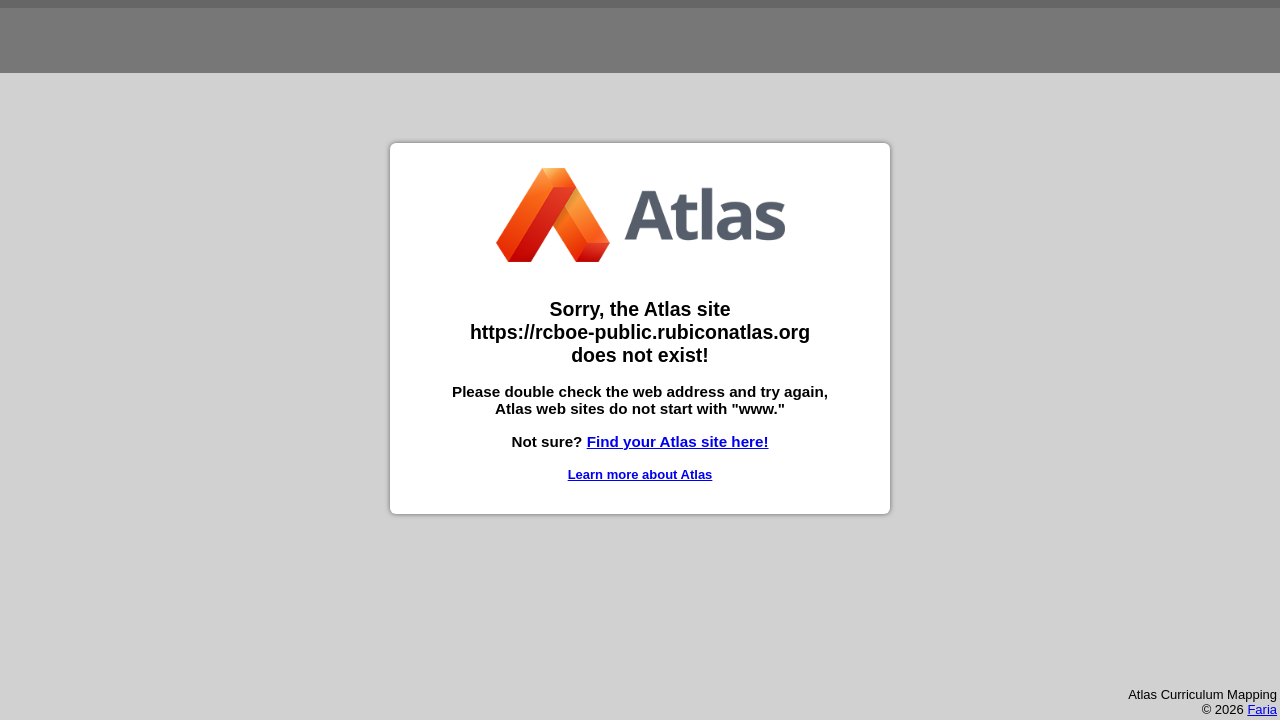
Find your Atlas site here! (678, 441)
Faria (1262, 709)
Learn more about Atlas (640, 474)
